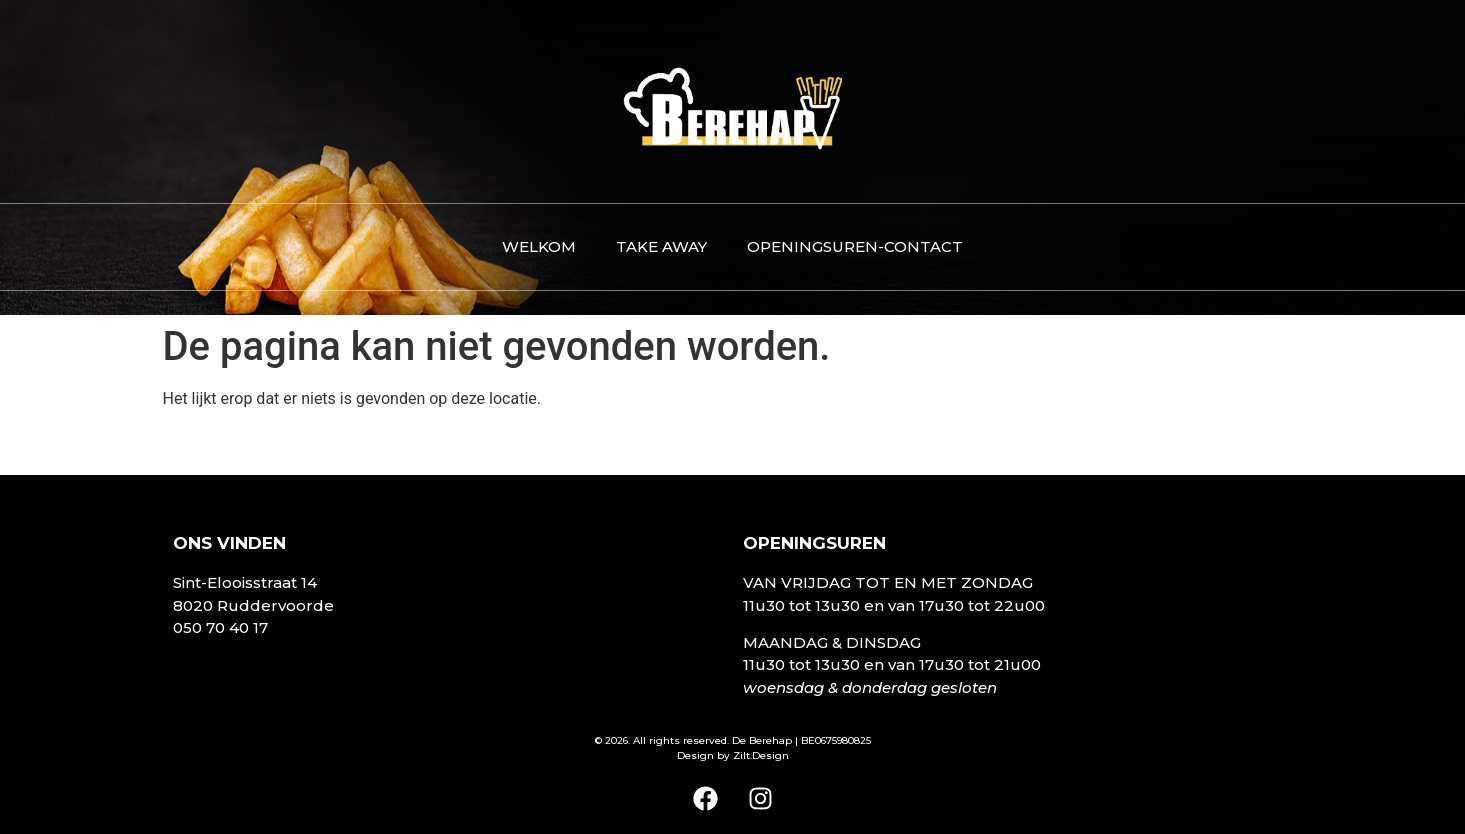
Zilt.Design (761, 755)
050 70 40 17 (220, 627)
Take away (661, 246)
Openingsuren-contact (855, 246)
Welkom (539, 246)
